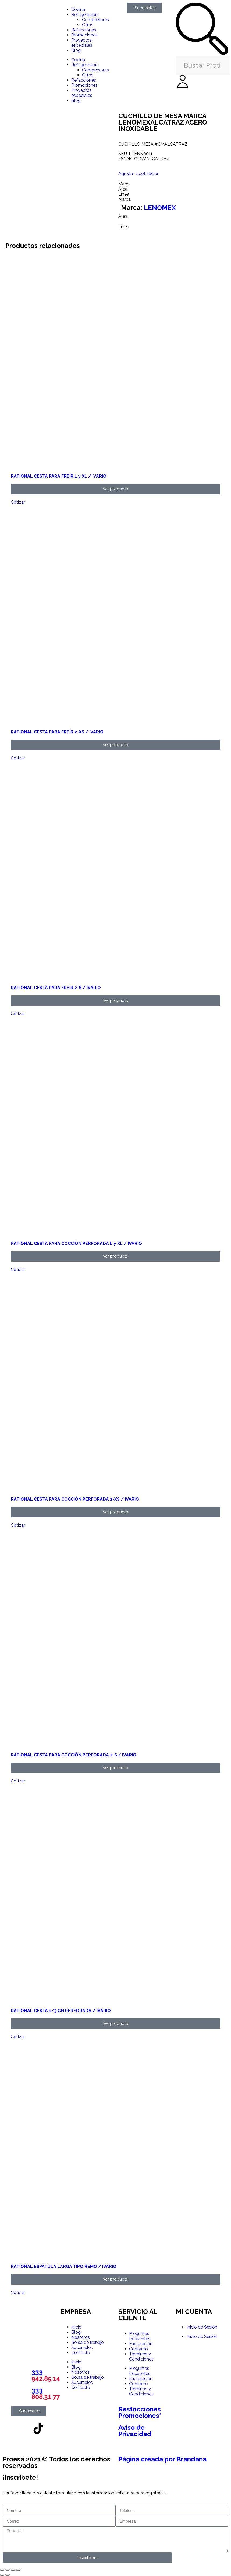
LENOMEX (160, 207)
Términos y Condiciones (141, 2356)
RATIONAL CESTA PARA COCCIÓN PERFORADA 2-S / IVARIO (73, 1754)
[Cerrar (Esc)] (18, 2570)
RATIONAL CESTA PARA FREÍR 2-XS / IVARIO (57, 732)
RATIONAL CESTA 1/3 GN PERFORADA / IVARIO (61, 2010)
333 (45, 2375)
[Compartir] (13, 2570)
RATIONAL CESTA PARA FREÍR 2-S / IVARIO (56, 987)
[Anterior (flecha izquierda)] (2, 2575)
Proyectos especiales (81, 43)
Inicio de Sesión (202, 2327)
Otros (87, 24)
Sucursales (82, 2347)
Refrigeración (84, 14)
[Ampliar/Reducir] (2, 2570)
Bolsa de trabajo (87, 2342)
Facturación (140, 2343)
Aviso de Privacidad (134, 2431)
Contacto (80, 2352)
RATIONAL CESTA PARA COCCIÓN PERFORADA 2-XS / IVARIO (75, 1499)
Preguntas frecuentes (139, 2336)
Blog (76, 50)
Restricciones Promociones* (139, 2412)
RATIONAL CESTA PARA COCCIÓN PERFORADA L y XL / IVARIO (76, 1243)
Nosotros (80, 2337)
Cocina (78, 9)
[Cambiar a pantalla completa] (7, 2570)
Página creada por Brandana (162, 2459)
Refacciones (83, 29)
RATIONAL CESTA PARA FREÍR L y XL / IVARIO (58, 476)
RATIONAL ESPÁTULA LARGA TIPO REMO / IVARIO (63, 2266)
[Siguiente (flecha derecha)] (7, 2575)
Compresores (95, 19)
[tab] (173, 184)
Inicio (76, 2327)
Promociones (84, 35)
